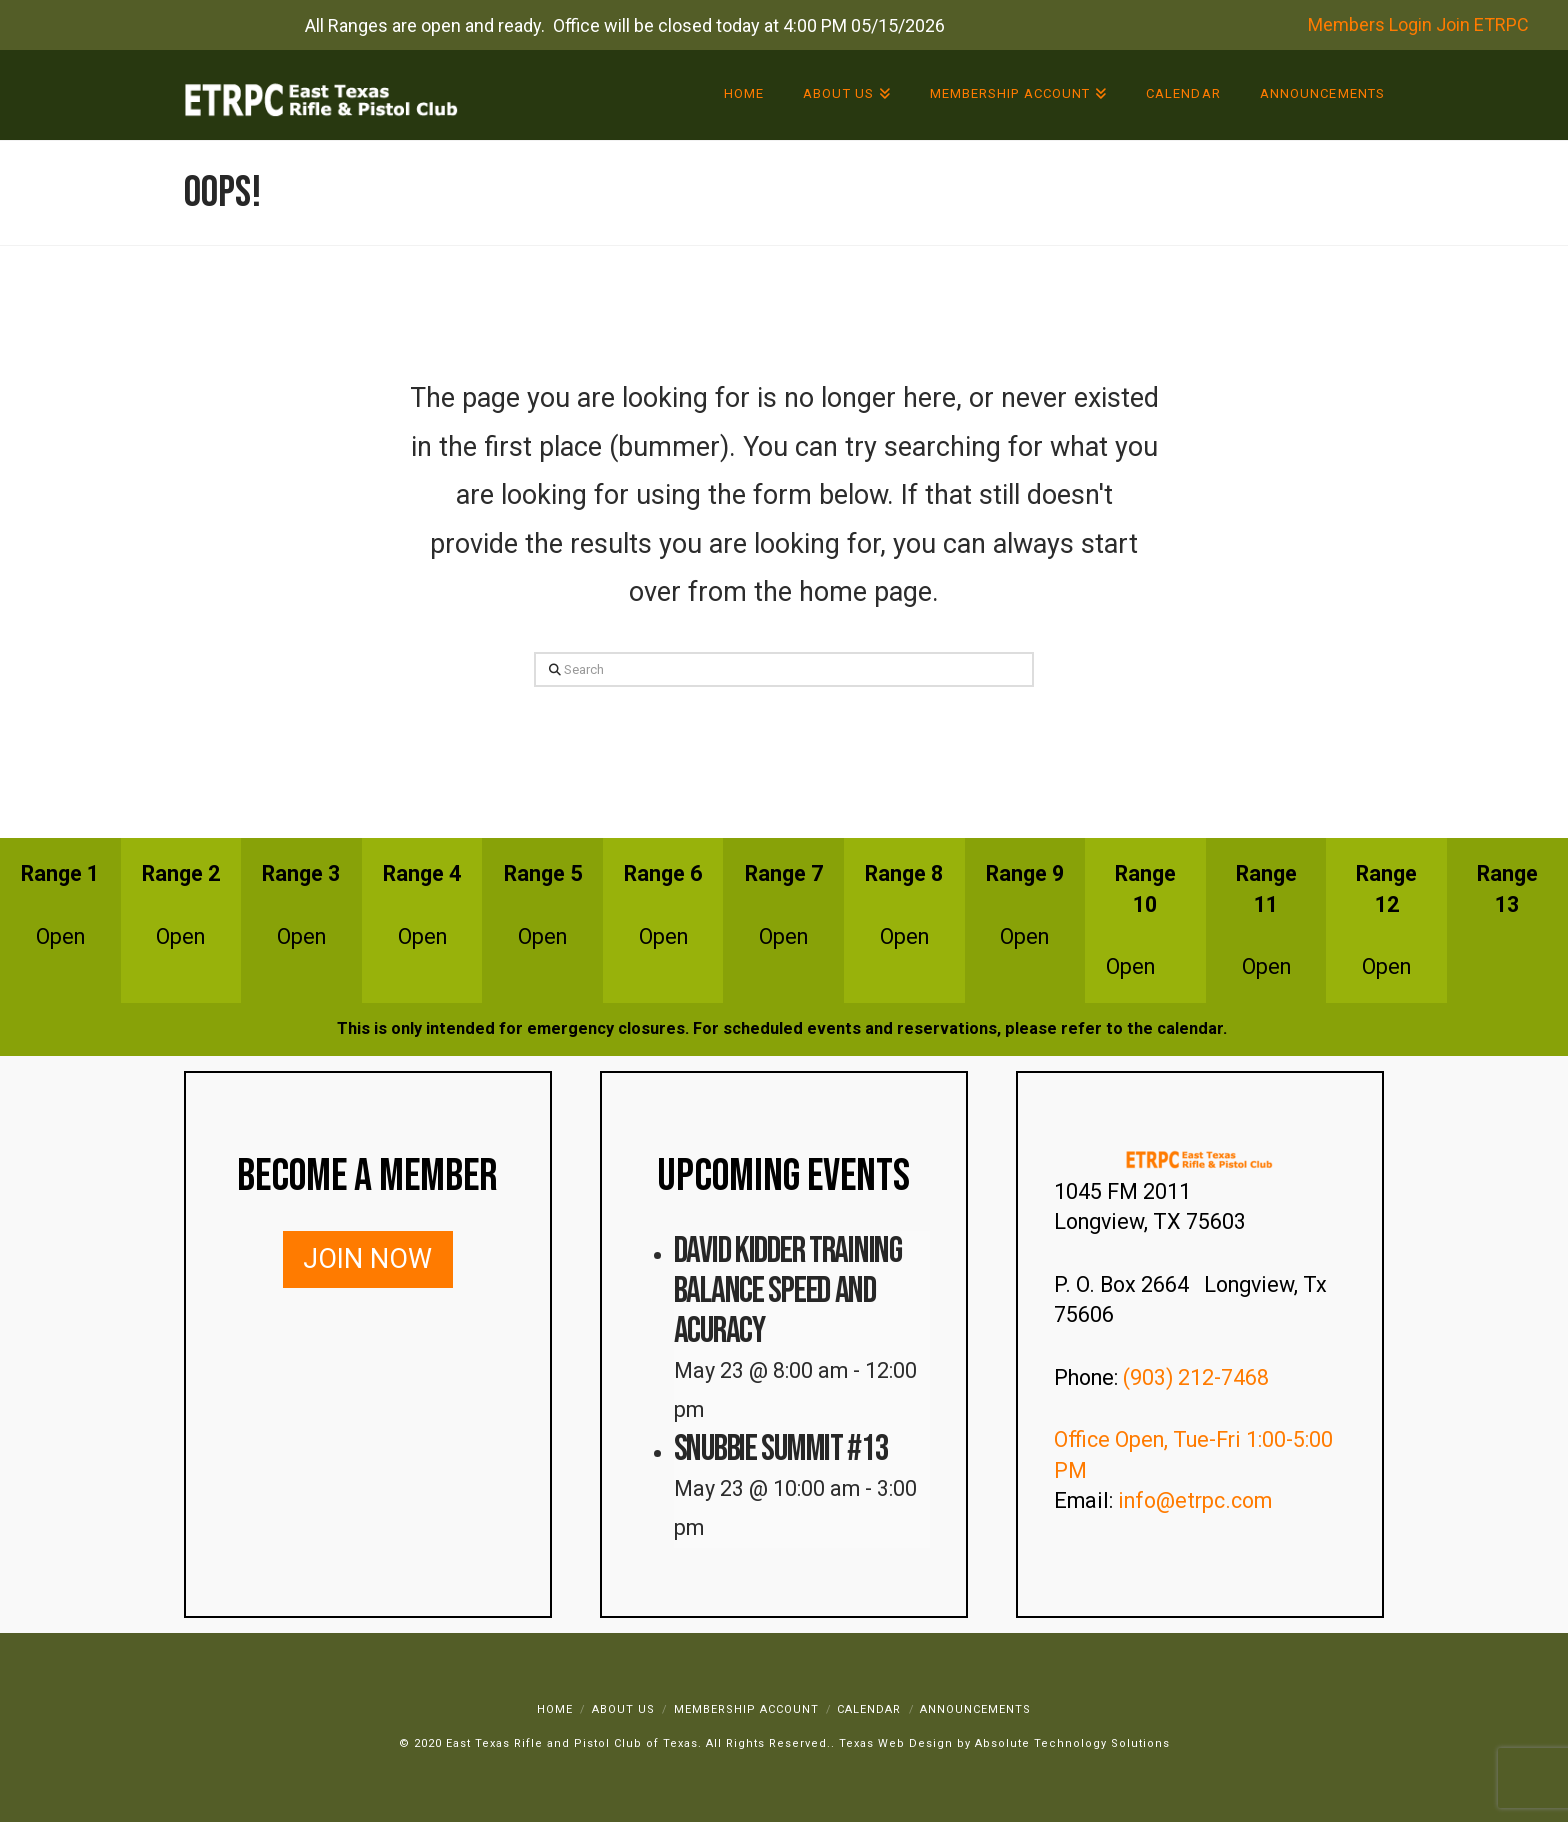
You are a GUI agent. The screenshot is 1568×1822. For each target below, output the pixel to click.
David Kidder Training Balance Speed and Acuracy (788, 1291)
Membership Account (746, 1709)
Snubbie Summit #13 (781, 1449)
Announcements (975, 1709)
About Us (623, 1709)
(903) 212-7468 (1198, 1377)
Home (555, 1709)
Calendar (869, 1709)
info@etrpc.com (1197, 1500)
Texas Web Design (896, 1743)
